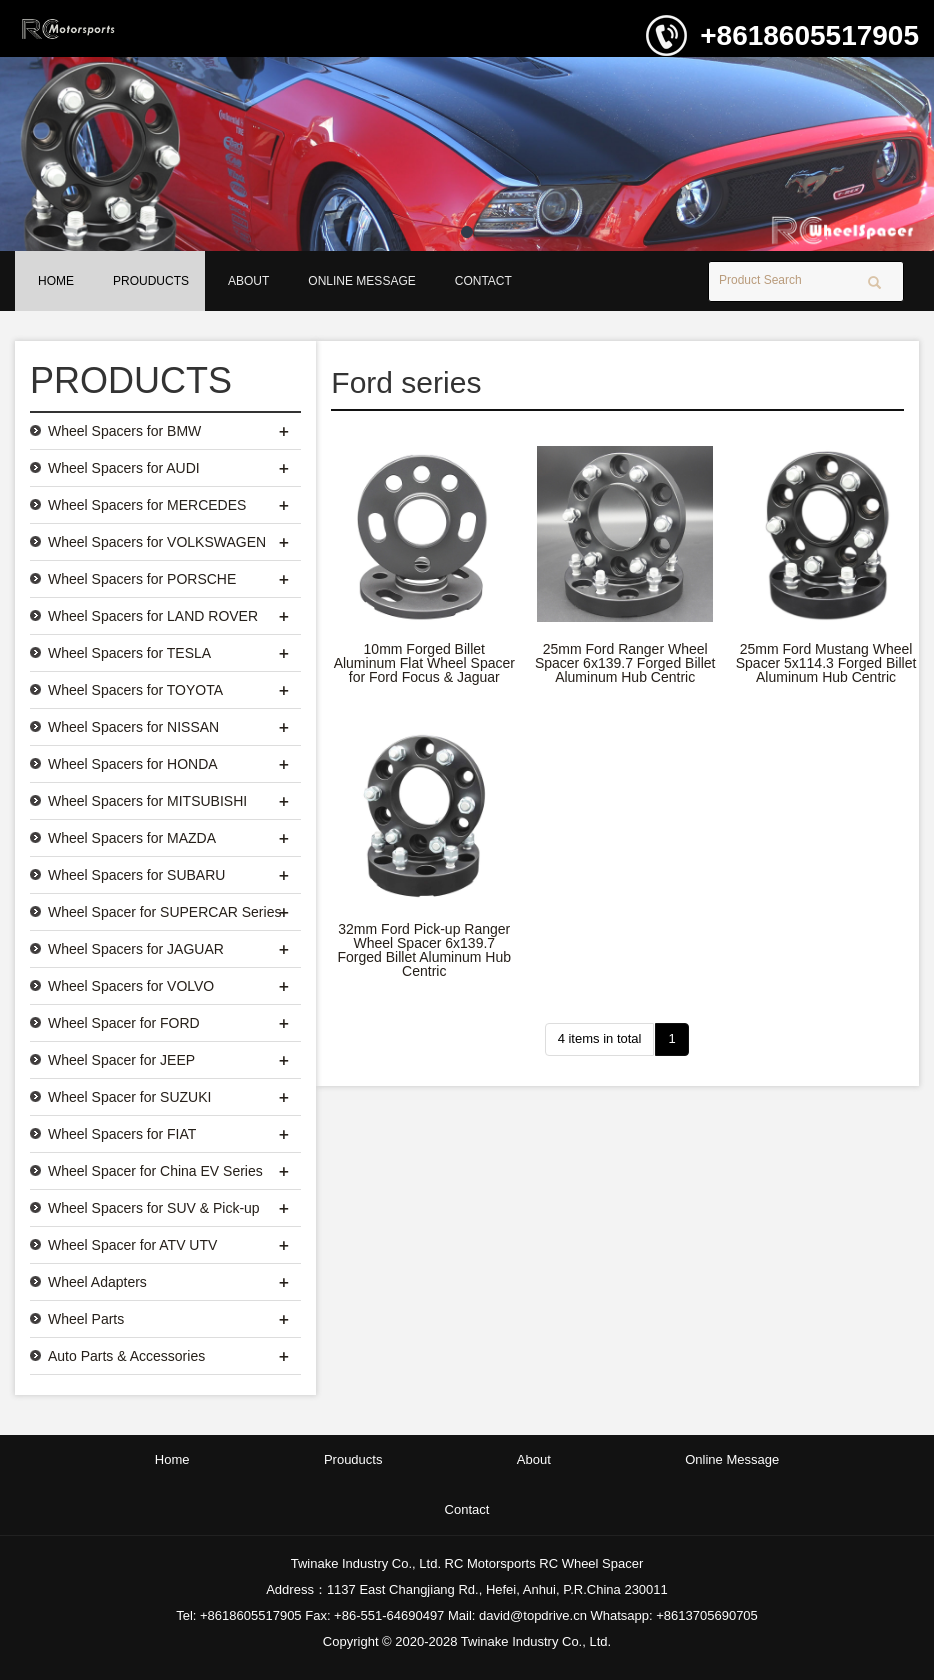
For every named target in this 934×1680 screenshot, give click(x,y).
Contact (483, 281)
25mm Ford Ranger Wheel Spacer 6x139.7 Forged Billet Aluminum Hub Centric (625, 663)
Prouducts (151, 281)
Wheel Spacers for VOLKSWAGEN (157, 542)
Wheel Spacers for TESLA (129, 653)
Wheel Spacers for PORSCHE (142, 579)
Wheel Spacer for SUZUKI (129, 1097)
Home (56, 281)
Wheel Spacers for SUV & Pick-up (154, 1208)
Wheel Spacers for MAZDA (132, 838)
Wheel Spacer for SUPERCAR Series (164, 912)
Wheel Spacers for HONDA (133, 764)
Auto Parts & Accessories (126, 1356)
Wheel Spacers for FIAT (122, 1134)
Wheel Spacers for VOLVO (131, 986)
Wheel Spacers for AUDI (124, 468)
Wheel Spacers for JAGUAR (136, 949)
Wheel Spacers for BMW (124, 431)
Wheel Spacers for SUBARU (136, 875)
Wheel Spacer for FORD (124, 1023)
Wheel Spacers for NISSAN (133, 727)
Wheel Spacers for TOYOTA (135, 690)
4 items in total (600, 1038)
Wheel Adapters (97, 1282)
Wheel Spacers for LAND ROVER (153, 616)
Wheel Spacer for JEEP (121, 1060)
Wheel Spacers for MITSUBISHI (147, 801)
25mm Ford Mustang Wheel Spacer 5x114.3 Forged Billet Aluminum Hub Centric (826, 663)
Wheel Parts (86, 1319)
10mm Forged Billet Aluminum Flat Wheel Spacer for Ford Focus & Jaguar (424, 663)
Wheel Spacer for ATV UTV (132, 1245)
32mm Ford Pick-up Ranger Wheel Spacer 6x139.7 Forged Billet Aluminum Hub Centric (425, 950)
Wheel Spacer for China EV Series (155, 1171)
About (248, 281)
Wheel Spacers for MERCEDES (147, 505)
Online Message (361, 281)
